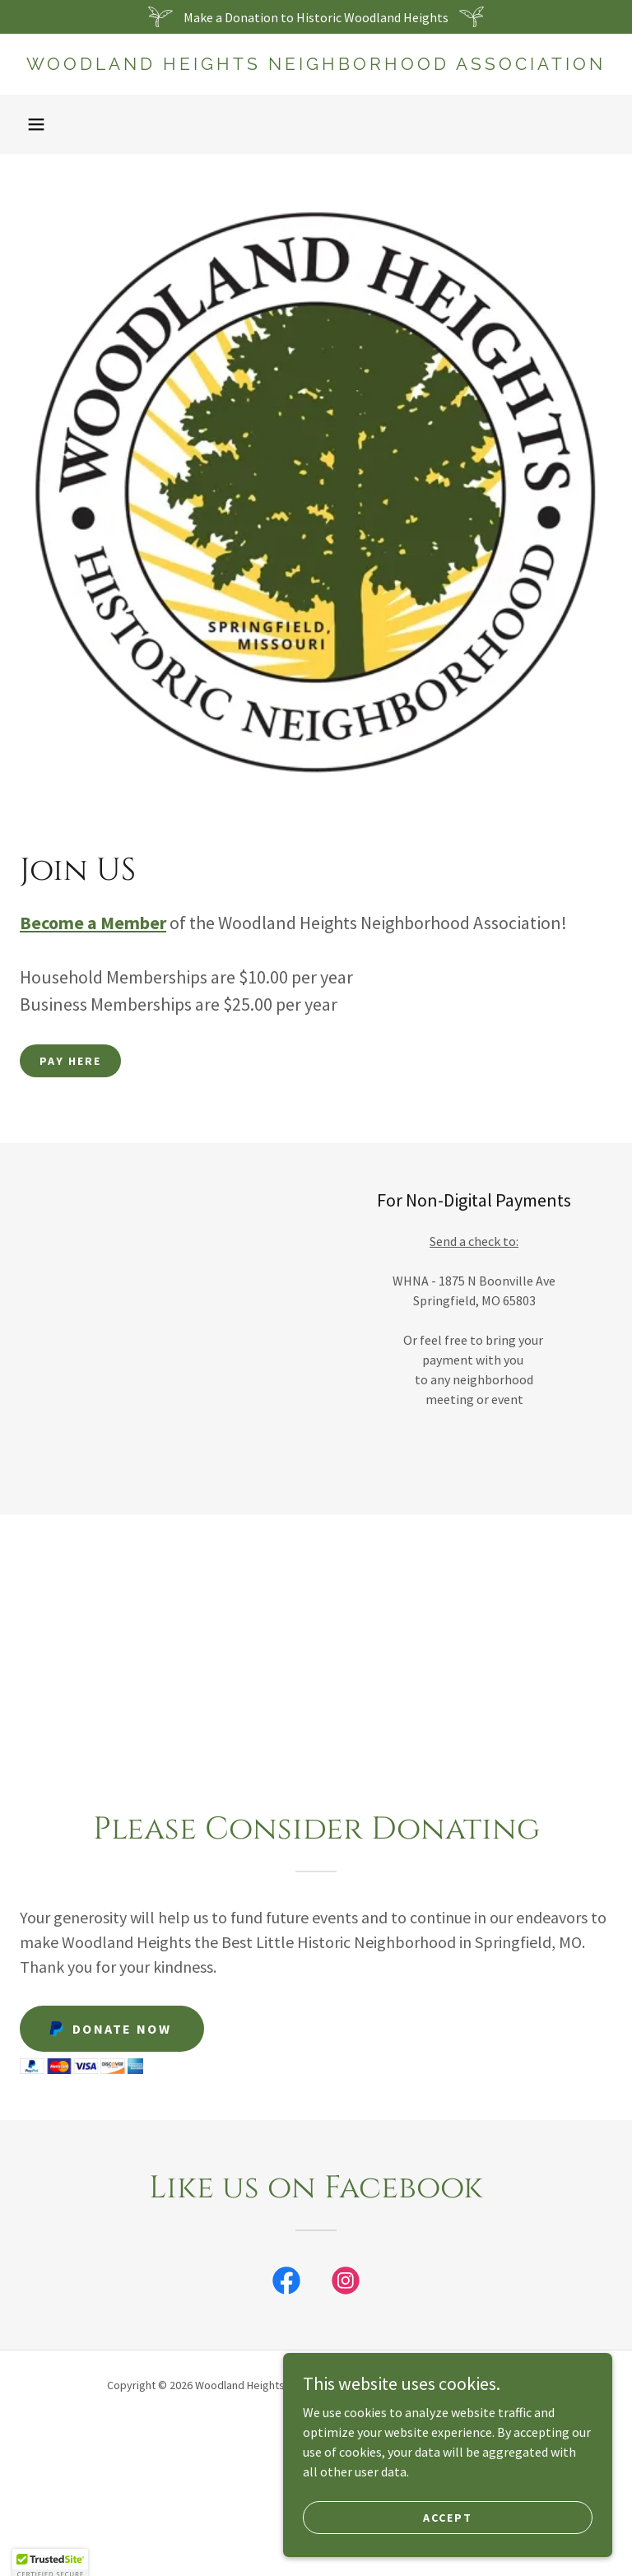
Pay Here (70, 1060)
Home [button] (315, 2427)
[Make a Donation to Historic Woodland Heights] (316, 16)
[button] (36, 124)
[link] (316, 65)
